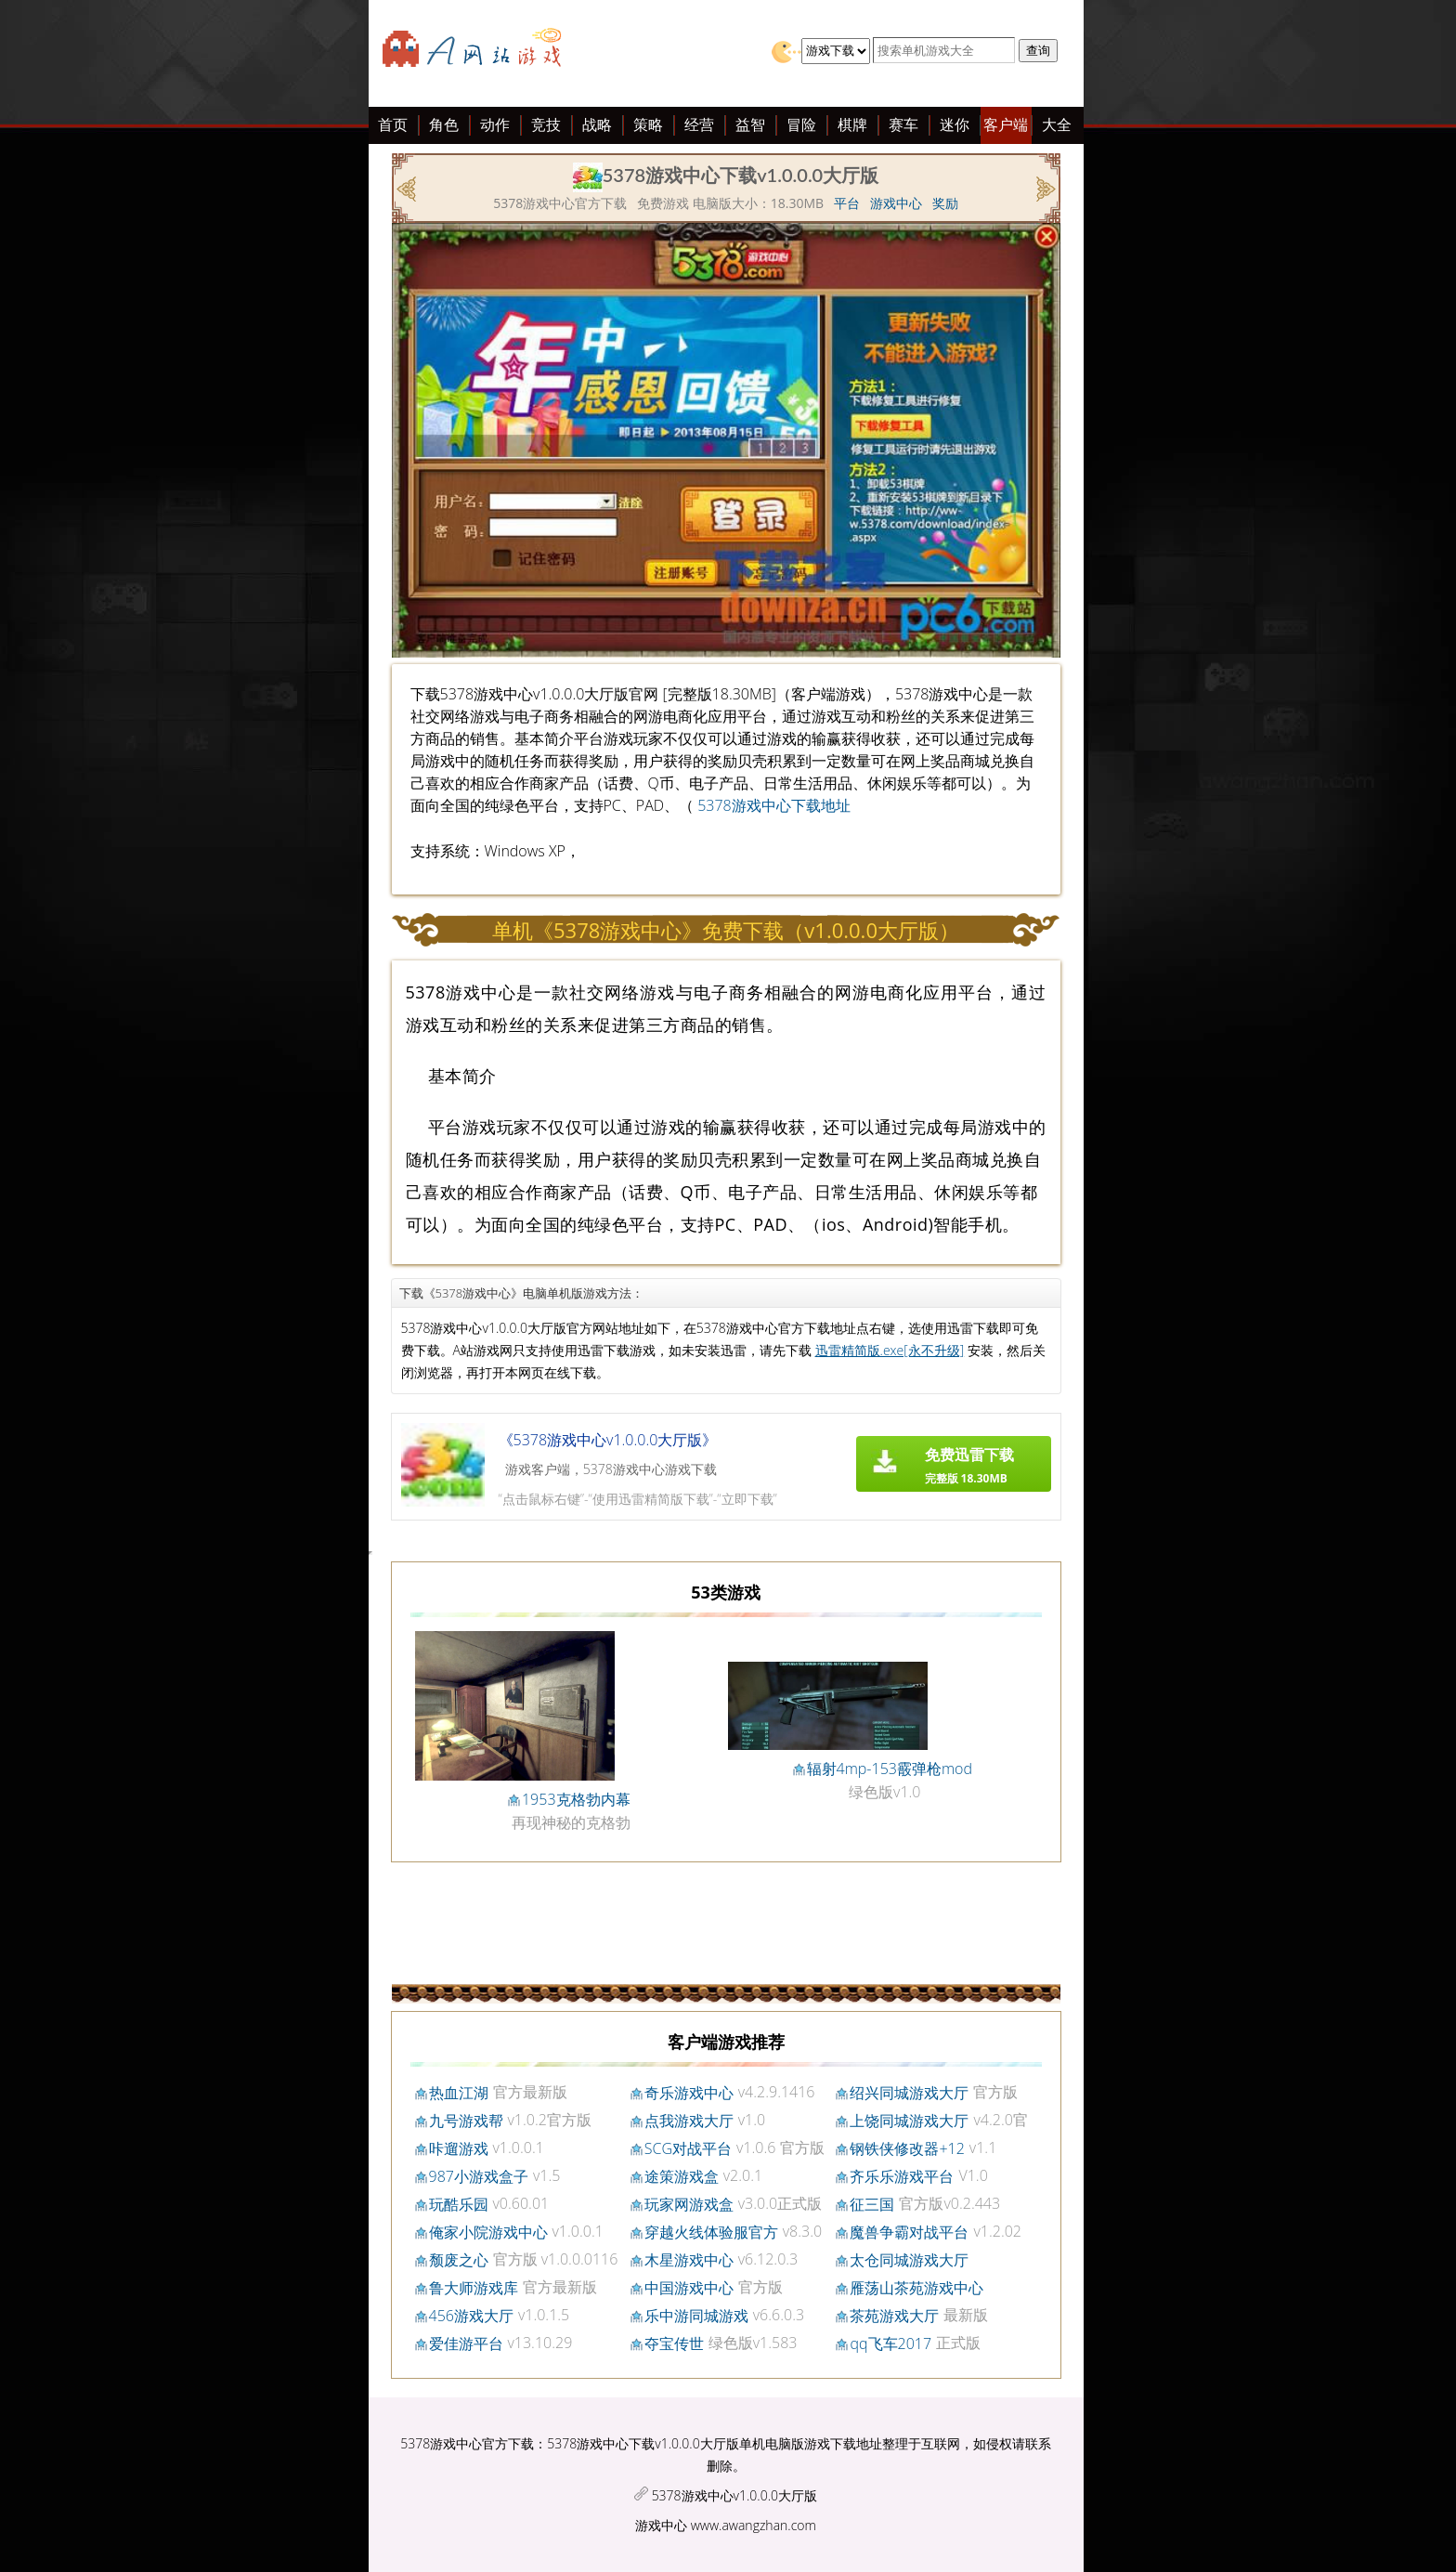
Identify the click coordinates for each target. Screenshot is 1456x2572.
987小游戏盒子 (478, 2176)
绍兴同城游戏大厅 (909, 2092)
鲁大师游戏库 (473, 2288)
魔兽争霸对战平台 (909, 2232)
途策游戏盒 (681, 2176)
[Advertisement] (229, 406)
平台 (847, 203)
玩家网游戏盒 (689, 2204)
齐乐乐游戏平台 (902, 2176)
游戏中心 (896, 203)
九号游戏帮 (466, 2120)
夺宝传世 (674, 2343)
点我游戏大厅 (689, 2120)
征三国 (872, 2204)
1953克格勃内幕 (576, 1799)
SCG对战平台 (688, 2148)
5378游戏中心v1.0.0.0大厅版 (734, 2495)
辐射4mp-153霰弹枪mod (889, 1768)
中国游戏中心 (689, 2288)
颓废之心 (458, 2260)
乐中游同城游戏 (696, 2315)
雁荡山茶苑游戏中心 (916, 2288)
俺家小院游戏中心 (488, 2232)
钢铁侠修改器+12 (907, 2148)
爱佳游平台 (466, 2343)
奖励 (945, 203)
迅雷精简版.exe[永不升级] (890, 1350)
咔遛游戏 (458, 2148)
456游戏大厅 (471, 2315)
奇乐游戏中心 (689, 2092)
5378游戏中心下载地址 (774, 805)
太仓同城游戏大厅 (909, 2260)
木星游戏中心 (689, 2260)
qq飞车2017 (890, 2343)
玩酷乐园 (458, 2204)
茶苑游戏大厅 (894, 2315)
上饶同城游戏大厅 (909, 2120)
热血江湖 (458, 2092)
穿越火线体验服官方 (711, 2232)
